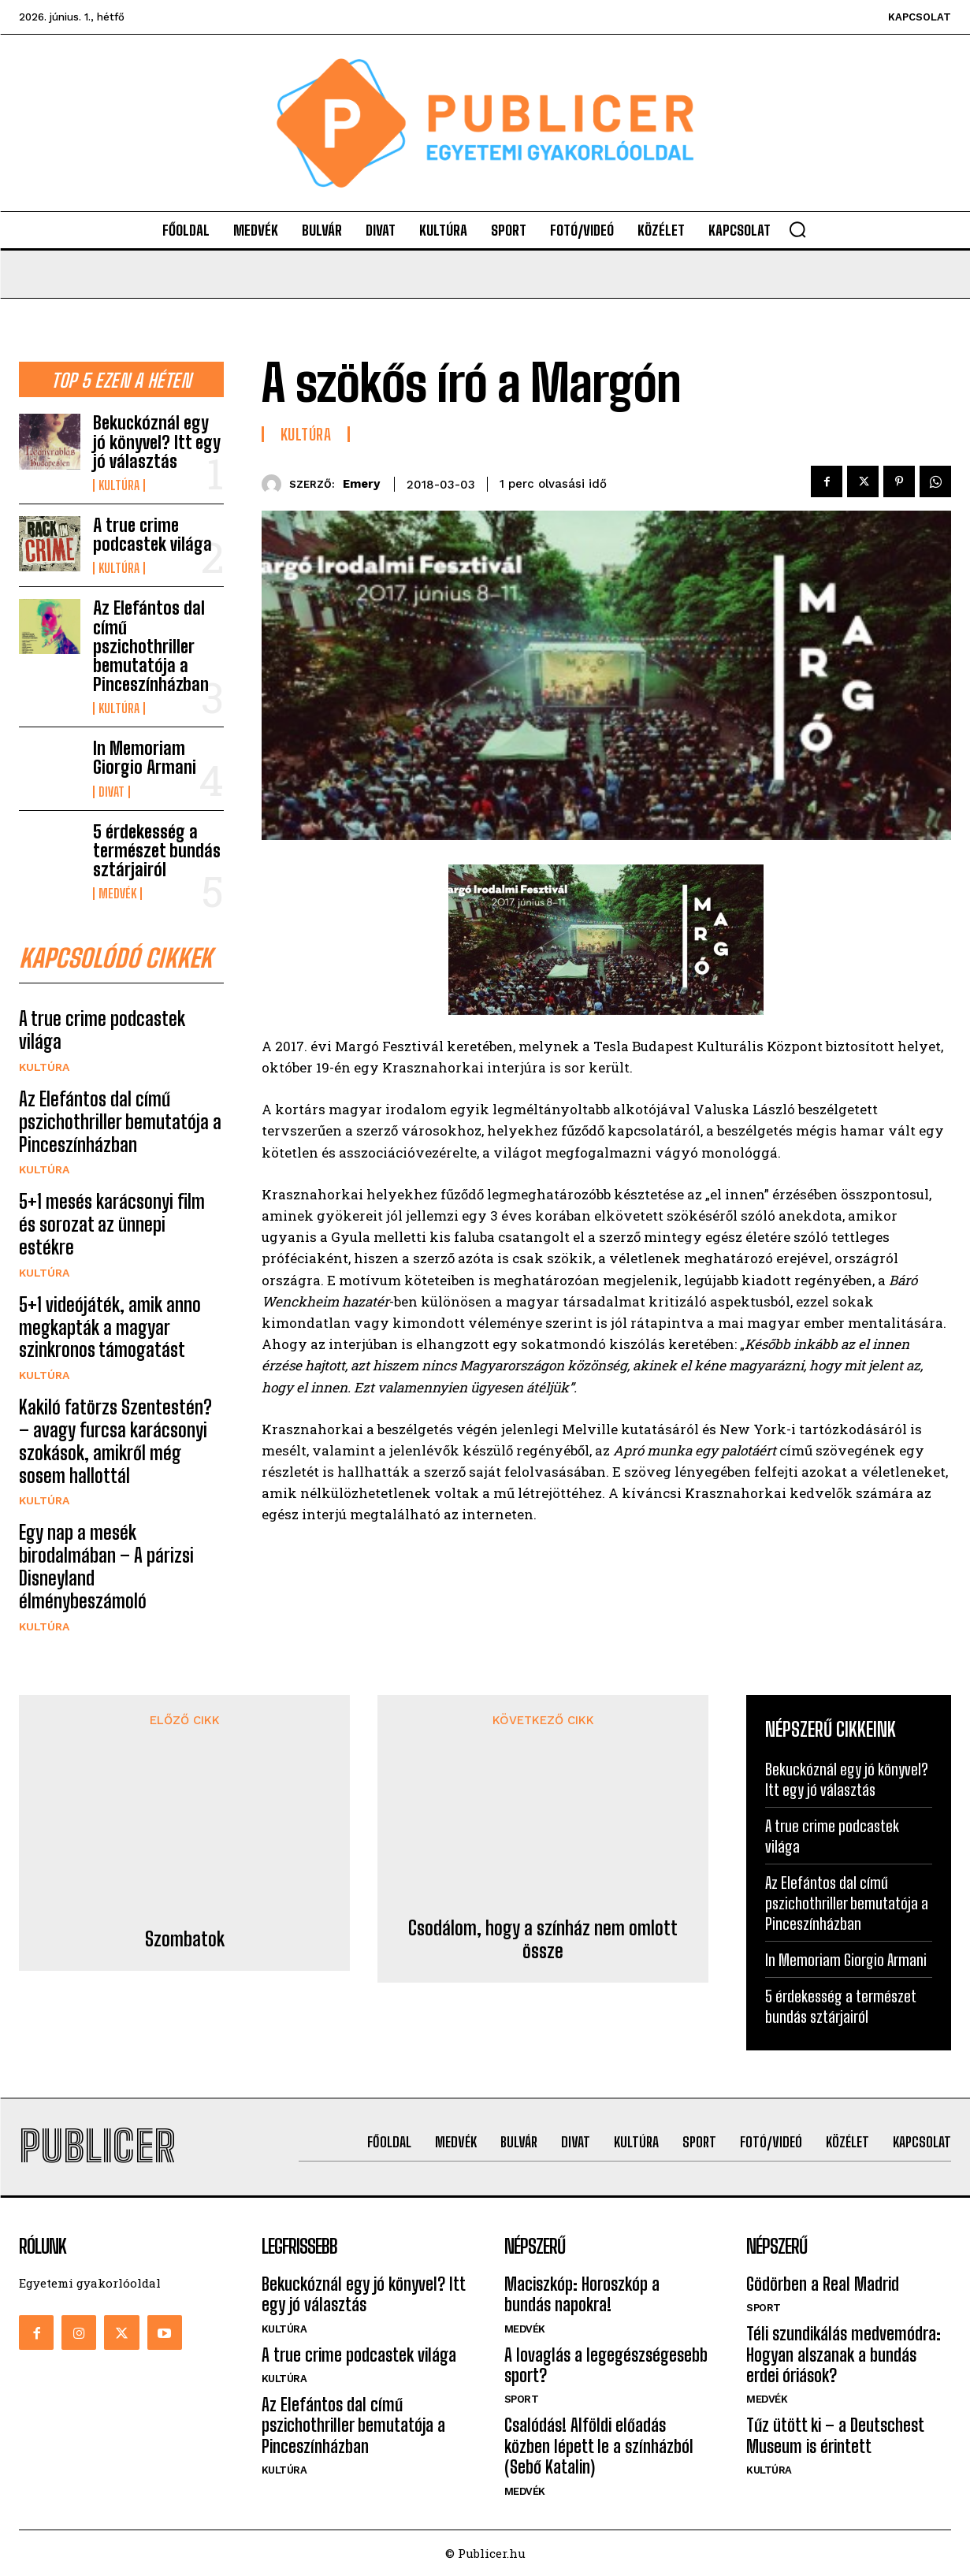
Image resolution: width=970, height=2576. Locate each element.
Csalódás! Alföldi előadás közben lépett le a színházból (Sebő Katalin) (598, 2446)
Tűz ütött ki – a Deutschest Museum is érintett (835, 2436)
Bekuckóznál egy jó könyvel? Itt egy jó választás (157, 441)
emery (361, 484)
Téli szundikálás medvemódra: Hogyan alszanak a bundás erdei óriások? (843, 2355)
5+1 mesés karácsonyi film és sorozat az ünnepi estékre (112, 1225)
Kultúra (118, 485)
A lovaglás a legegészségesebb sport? (606, 2365)
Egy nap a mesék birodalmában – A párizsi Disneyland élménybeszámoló (106, 1567)
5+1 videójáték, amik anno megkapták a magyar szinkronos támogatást (110, 1327)
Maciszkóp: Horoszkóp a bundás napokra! (582, 2295)
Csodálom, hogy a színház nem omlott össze (543, 1823)
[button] (797, 229)
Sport (521, 2400)
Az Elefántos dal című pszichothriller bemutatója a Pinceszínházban (151, 646)
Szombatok (185, 1790)
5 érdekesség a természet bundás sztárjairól (157, 850)
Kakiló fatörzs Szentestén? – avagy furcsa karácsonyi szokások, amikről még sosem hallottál (115, 1441)
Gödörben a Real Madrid (822, 2284)
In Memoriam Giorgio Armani (144, 758)
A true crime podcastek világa (152, 535)
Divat (111, 792)
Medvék (117, 893)
